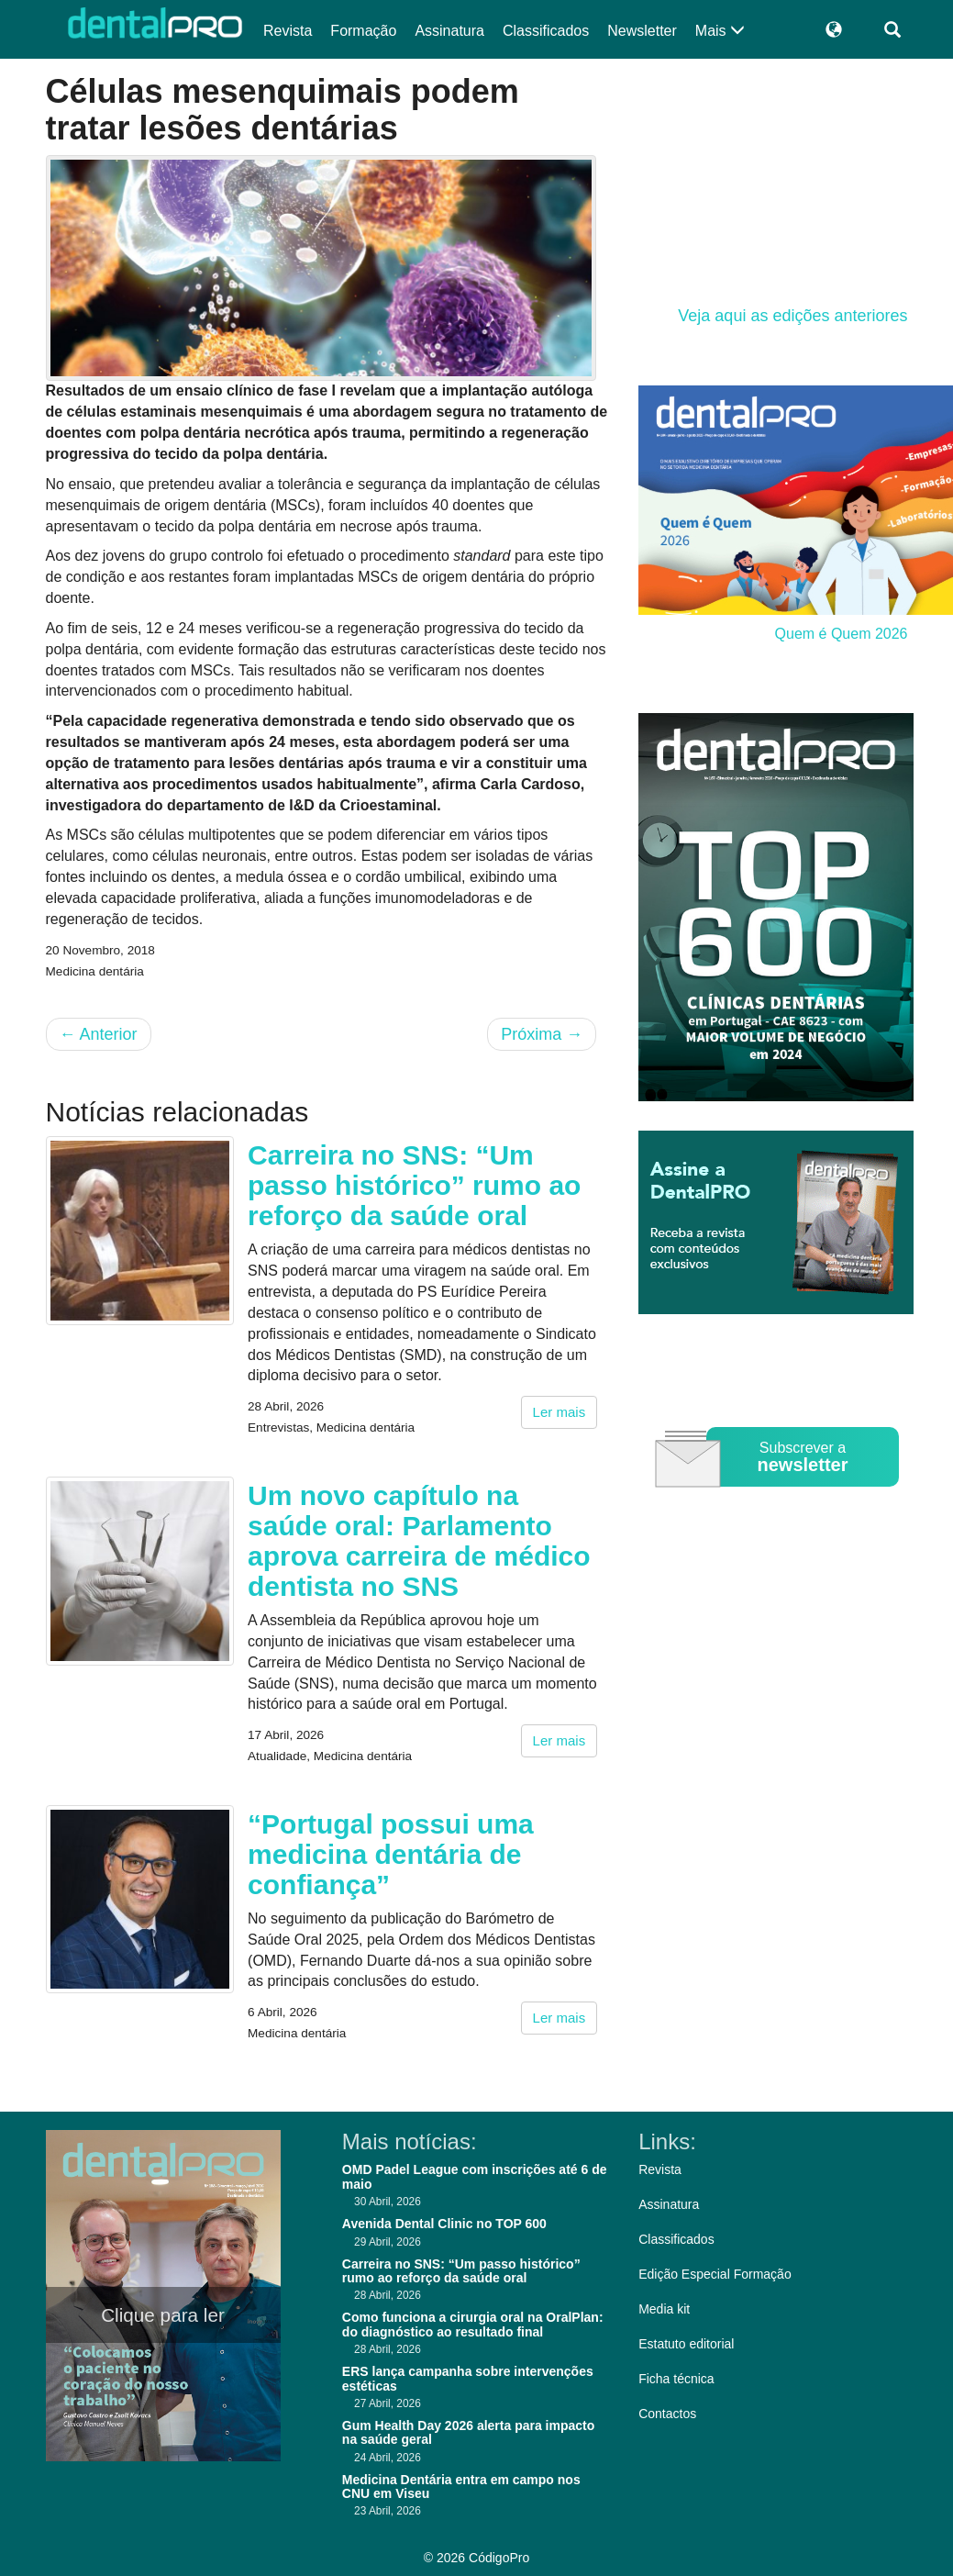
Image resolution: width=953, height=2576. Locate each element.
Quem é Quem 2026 (841, 633)
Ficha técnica (676, 2378)
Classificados (546, 31)
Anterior (99, 1034)
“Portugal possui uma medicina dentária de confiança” (391, 1854)
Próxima (541, 1034)
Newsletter (642, 31)
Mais (720, 31)
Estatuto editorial (686, 2343)
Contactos (667, 2413)
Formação (363, 31)
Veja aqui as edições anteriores (792, 316)
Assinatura (449, 31)
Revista (287, 31)
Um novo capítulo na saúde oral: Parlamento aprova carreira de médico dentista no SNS (419, 1540)
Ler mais (559, 1412)
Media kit (664, 2309)
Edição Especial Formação (715, 2274)
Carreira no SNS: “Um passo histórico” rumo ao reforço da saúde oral (414, 1185)
